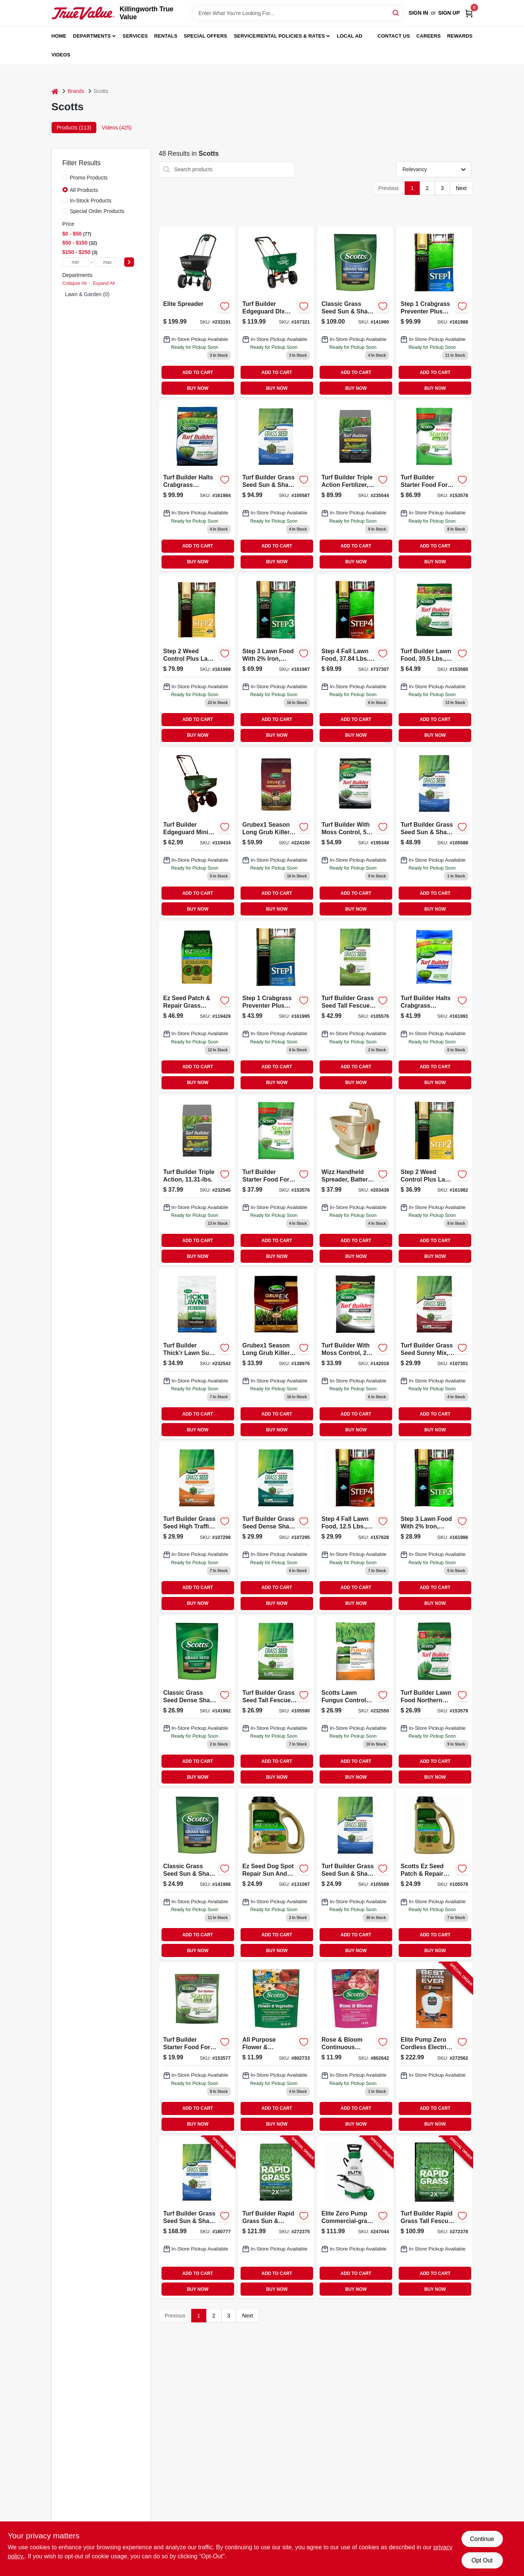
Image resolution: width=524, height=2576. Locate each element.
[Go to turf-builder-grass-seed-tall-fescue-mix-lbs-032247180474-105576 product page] (355, 1006)
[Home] (55, 91)
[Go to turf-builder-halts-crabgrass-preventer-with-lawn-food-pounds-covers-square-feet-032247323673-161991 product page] (434, 1006)
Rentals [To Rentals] (166, 36)
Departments (92, 36)
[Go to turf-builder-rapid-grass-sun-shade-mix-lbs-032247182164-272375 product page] (276, 2217)
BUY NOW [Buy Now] (197, 388)
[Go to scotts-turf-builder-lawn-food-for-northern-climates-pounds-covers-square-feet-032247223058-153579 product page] (434, 1700)
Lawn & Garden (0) (87, 294)
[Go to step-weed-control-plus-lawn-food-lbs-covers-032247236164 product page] (434, 1180)
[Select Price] (129, 262)
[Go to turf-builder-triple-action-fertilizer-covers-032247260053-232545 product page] (197, 1180)
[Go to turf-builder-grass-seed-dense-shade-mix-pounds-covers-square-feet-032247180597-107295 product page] (276, 1527)
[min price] (75, 262)
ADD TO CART (197, 372)
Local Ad (350, 36)
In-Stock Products (91, 200)
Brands (76, 91)
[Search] (396, 12)
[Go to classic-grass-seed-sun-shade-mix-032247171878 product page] (355, 312)
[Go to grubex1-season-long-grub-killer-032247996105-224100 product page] (276, 832)
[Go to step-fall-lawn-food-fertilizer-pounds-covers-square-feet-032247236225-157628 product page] (355, 1527)
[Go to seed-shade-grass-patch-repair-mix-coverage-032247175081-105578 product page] (434, 1874)
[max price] (107, 262)
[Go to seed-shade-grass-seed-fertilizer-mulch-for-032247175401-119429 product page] (197, 1006)
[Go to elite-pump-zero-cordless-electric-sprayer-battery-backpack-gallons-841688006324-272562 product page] (434, 2047)
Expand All (104, 283)
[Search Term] (297, 13)
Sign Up (449, 13)
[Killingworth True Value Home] (83, 13)
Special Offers (205, 36)
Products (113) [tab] (74, 128)
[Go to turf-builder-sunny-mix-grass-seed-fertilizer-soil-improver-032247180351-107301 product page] (434, 1353)
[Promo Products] (65, 177)
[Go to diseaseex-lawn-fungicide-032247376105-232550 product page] (355, 1700)
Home (59, 36)
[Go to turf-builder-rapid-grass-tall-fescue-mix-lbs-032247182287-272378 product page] (434, 2217)
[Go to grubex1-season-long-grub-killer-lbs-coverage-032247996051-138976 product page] (276, 1353)
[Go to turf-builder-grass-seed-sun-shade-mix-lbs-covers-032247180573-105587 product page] (276, 485)
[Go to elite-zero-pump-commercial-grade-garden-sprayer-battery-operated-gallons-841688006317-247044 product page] (355, 2217)
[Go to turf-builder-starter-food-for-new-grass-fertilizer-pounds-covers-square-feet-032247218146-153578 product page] (434, 485)
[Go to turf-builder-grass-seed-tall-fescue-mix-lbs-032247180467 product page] (276, 1700)
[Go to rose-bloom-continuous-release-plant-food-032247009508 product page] (355, 2047)
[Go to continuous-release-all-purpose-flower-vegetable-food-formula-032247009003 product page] (276, 2047)
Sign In (418, 13)
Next (461, 188)
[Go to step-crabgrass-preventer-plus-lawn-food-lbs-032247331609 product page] (434, 312)
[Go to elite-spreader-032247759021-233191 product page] (197, 312)
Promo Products (89, 177)
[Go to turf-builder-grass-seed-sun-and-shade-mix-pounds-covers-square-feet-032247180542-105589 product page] (355, 1874)
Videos (61, 55)
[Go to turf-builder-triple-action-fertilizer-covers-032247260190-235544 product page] (355, 485)
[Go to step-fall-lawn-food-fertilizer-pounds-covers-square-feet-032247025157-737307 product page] (355, 659)
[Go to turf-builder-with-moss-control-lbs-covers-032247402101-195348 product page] (355, 832)
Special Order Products (97, 211)
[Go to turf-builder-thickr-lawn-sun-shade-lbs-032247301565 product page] (197, 1353)
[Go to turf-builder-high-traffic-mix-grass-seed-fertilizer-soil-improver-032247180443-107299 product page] (197, 1527)
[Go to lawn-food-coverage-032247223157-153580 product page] (434, 659)
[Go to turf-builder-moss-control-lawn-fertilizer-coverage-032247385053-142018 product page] (355, 1353)
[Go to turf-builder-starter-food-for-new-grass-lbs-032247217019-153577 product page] (197, 2047)
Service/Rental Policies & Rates (279, 36)
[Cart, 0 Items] (469, 13)
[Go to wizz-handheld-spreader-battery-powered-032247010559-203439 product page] (355, 1180)
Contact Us (394, 36)
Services (135, 36)
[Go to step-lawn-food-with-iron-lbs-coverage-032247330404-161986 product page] (434, 1527)
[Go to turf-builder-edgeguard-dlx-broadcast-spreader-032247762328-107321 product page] (276, 312)
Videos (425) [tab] (116, 128)
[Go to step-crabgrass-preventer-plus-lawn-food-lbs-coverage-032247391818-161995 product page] (276, 1006)
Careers (428, 36)
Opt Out (481, 2560)
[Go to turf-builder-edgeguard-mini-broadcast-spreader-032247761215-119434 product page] (197, 832)
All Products (84, 190)
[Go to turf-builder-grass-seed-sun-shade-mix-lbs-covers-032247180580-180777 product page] (197, 2217)
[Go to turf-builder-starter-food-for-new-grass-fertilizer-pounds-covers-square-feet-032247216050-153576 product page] (276, 1180)
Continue (482, 2539)
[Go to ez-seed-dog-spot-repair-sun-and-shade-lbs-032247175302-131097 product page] (276, 1874)
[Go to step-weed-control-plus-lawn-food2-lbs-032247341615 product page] (197, 659)
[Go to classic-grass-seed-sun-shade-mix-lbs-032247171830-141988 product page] (197, 1874)
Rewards (460, 36)
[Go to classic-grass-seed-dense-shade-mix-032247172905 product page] (197, 1700)
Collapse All (74, 283)
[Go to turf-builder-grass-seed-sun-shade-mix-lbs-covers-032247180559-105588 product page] (434, 832)
